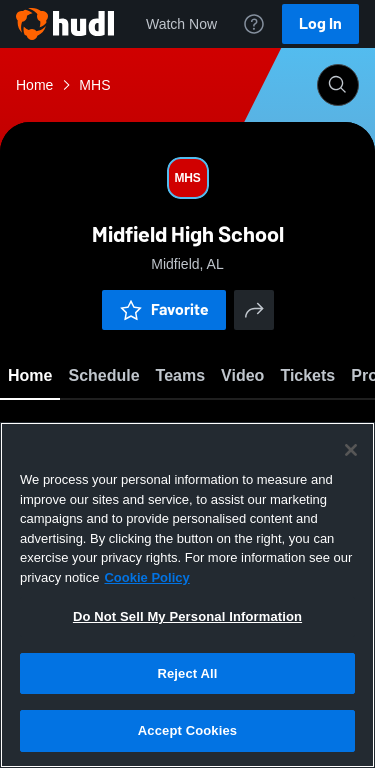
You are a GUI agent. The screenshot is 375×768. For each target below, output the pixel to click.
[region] (187, 595)
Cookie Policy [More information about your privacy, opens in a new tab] (146, 577)
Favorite (164, 309)
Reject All (187, 673)
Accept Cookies (187, 730)
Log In (320, 23)
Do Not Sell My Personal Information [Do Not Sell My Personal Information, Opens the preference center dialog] (187, 616)
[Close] (351, 450)
